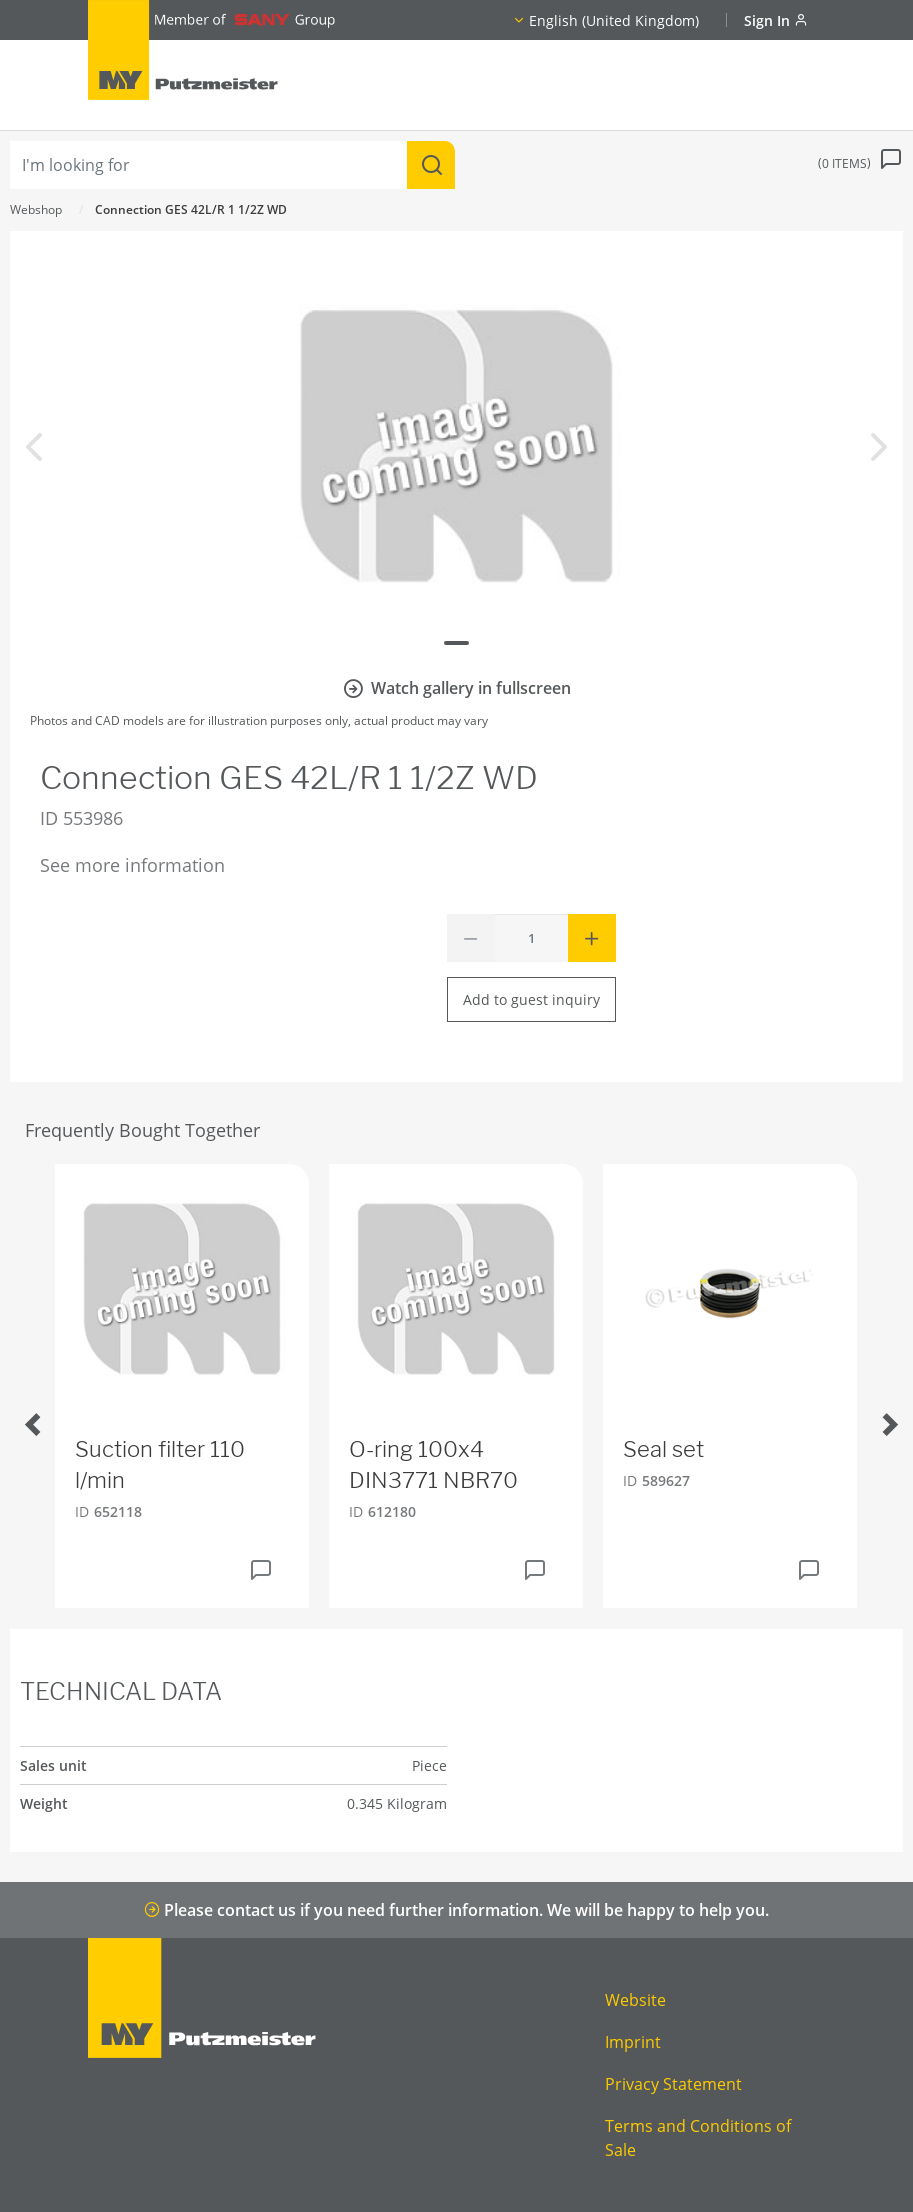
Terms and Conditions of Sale (698, 2138)
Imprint (633, 2042)
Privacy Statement (673, 2084)
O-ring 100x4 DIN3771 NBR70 (433, 1464)
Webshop (36, 209)
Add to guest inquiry (531, 999)
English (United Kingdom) (614, 20)
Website (635, 2000)
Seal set (663, 1449)
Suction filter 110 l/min (160, 1464)
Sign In (776, 20)
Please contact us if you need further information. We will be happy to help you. (456, 1910)
